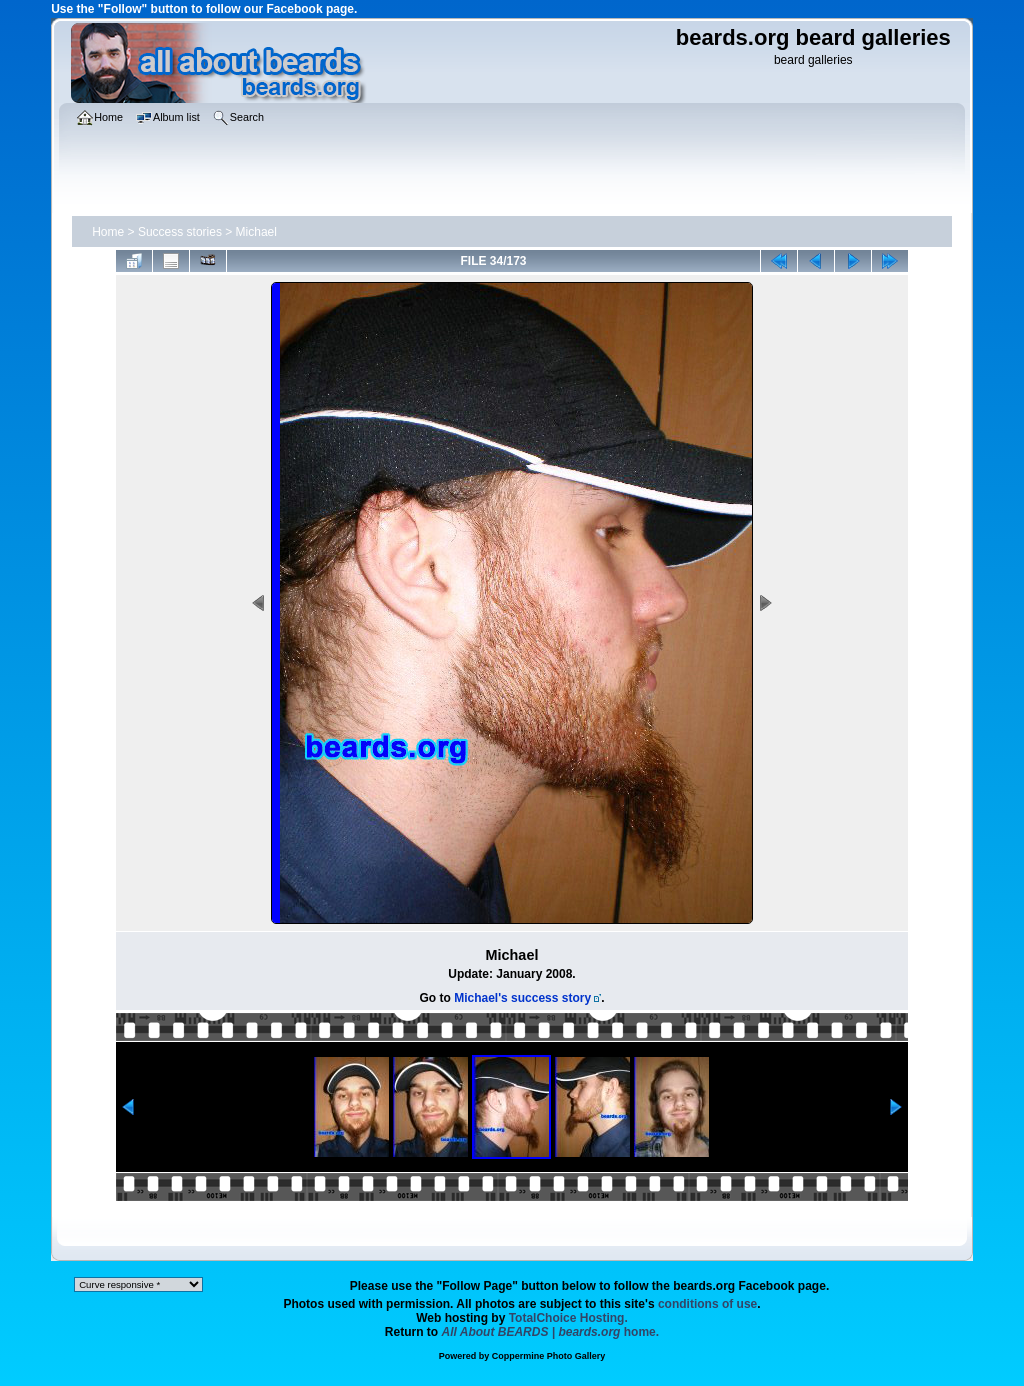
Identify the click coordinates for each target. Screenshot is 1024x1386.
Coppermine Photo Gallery (549, 1356)
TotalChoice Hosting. (568, 1318)
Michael (256, 232)
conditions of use (707, 1304)
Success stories (180, 232)
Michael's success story (522, 998)
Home (108, 232)
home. (551, 1332)
